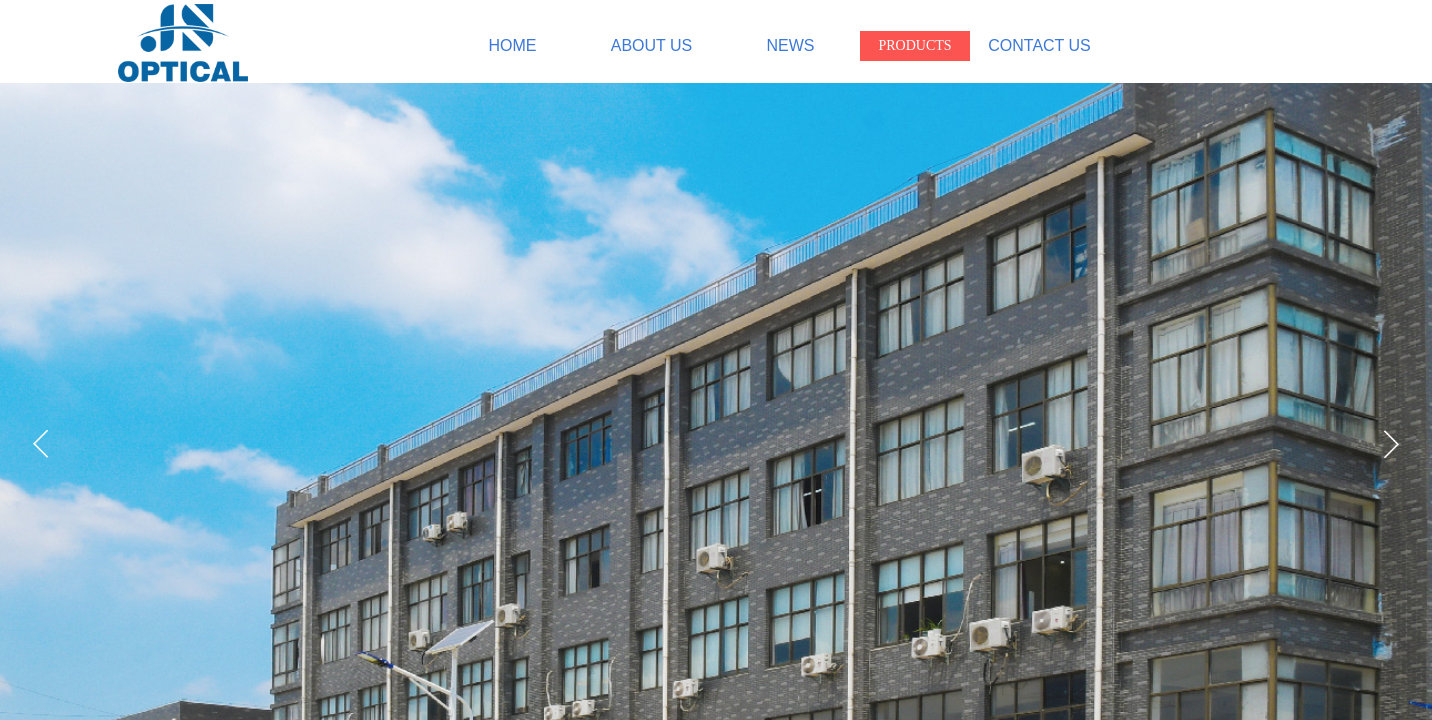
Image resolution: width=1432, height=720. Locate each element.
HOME (513, 45)
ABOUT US (652, 45)
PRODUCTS (914, 45)
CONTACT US (1039, 45)
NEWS (791, 45)
